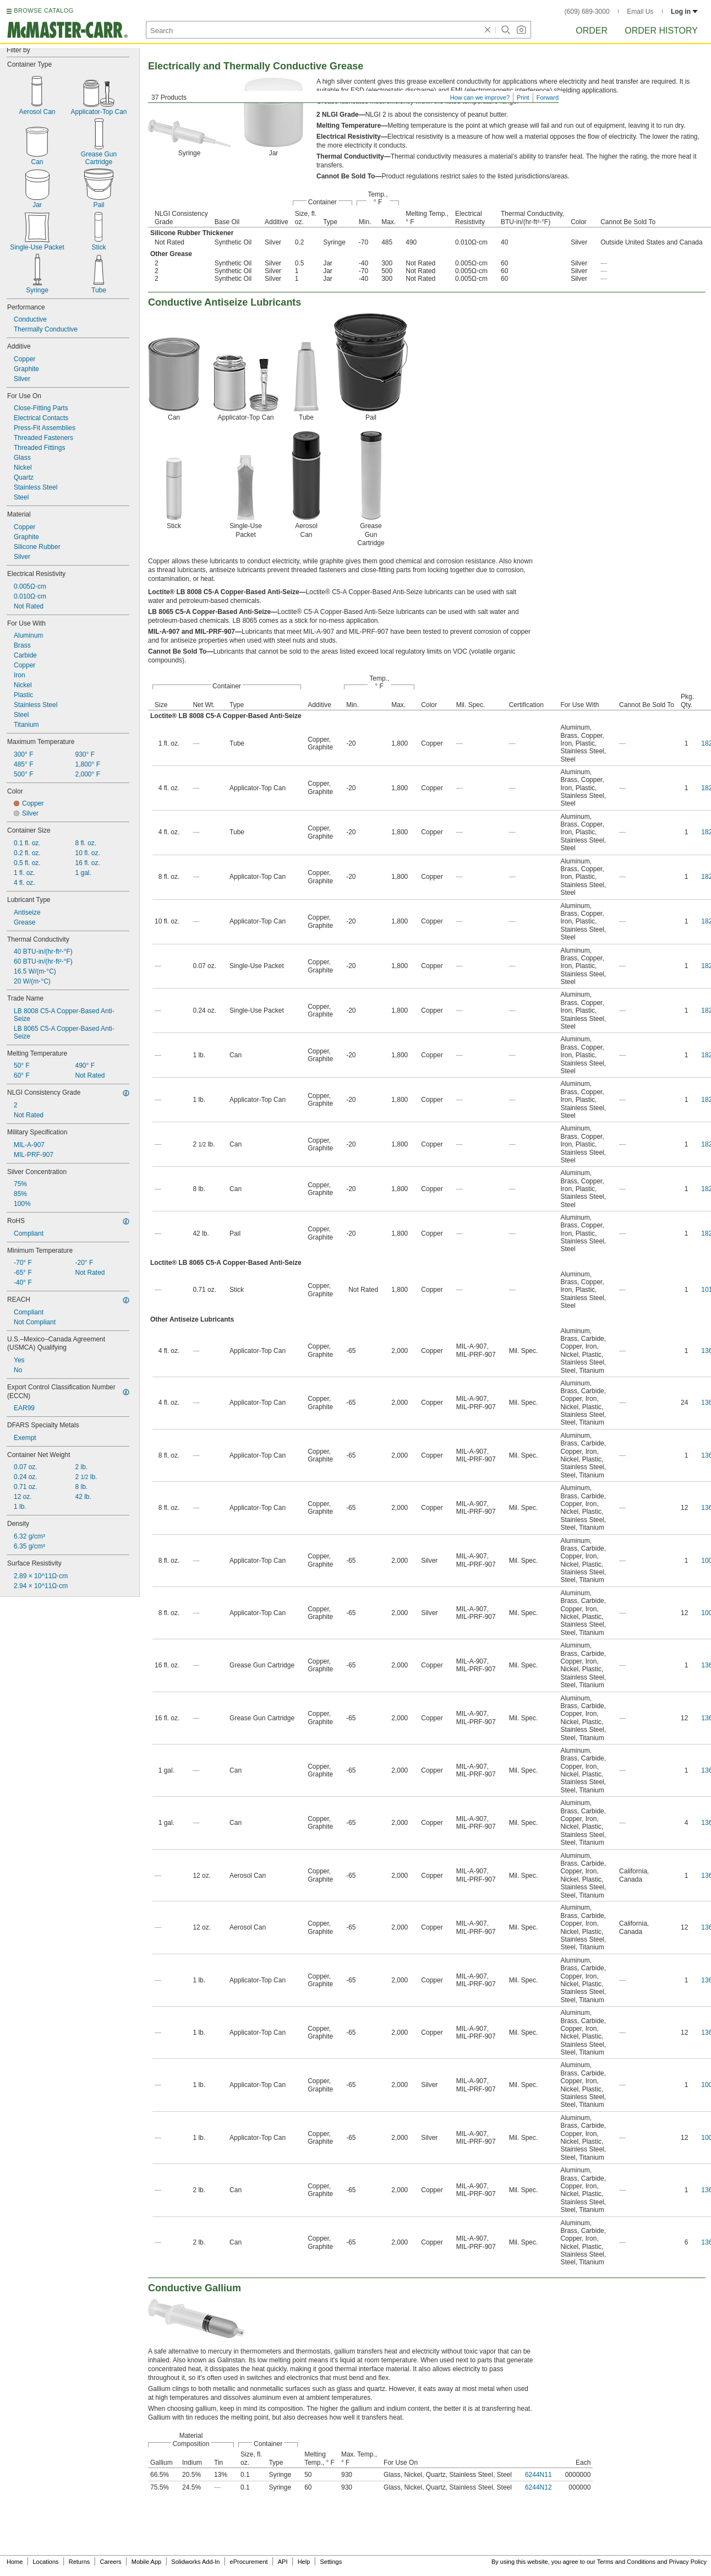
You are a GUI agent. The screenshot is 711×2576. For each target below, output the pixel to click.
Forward (548, 97)
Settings (331, 2561)
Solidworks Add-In (195, 2561)
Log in (684, 11)
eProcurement (249, 2561)
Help (304, 2561)
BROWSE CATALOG (43, 10)
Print (523, 97)
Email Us (640, 11)
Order (592, 30)
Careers (110, 2561)
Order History (661, 30)
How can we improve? (480, 97)
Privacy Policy (688, 2561)
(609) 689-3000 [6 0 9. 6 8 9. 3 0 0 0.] (587, 11)
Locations (46, 2561)
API (283, 2561)
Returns (79, 2561)
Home (15, 2561)
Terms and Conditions (626, 2561)
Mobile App (146, 2561)
